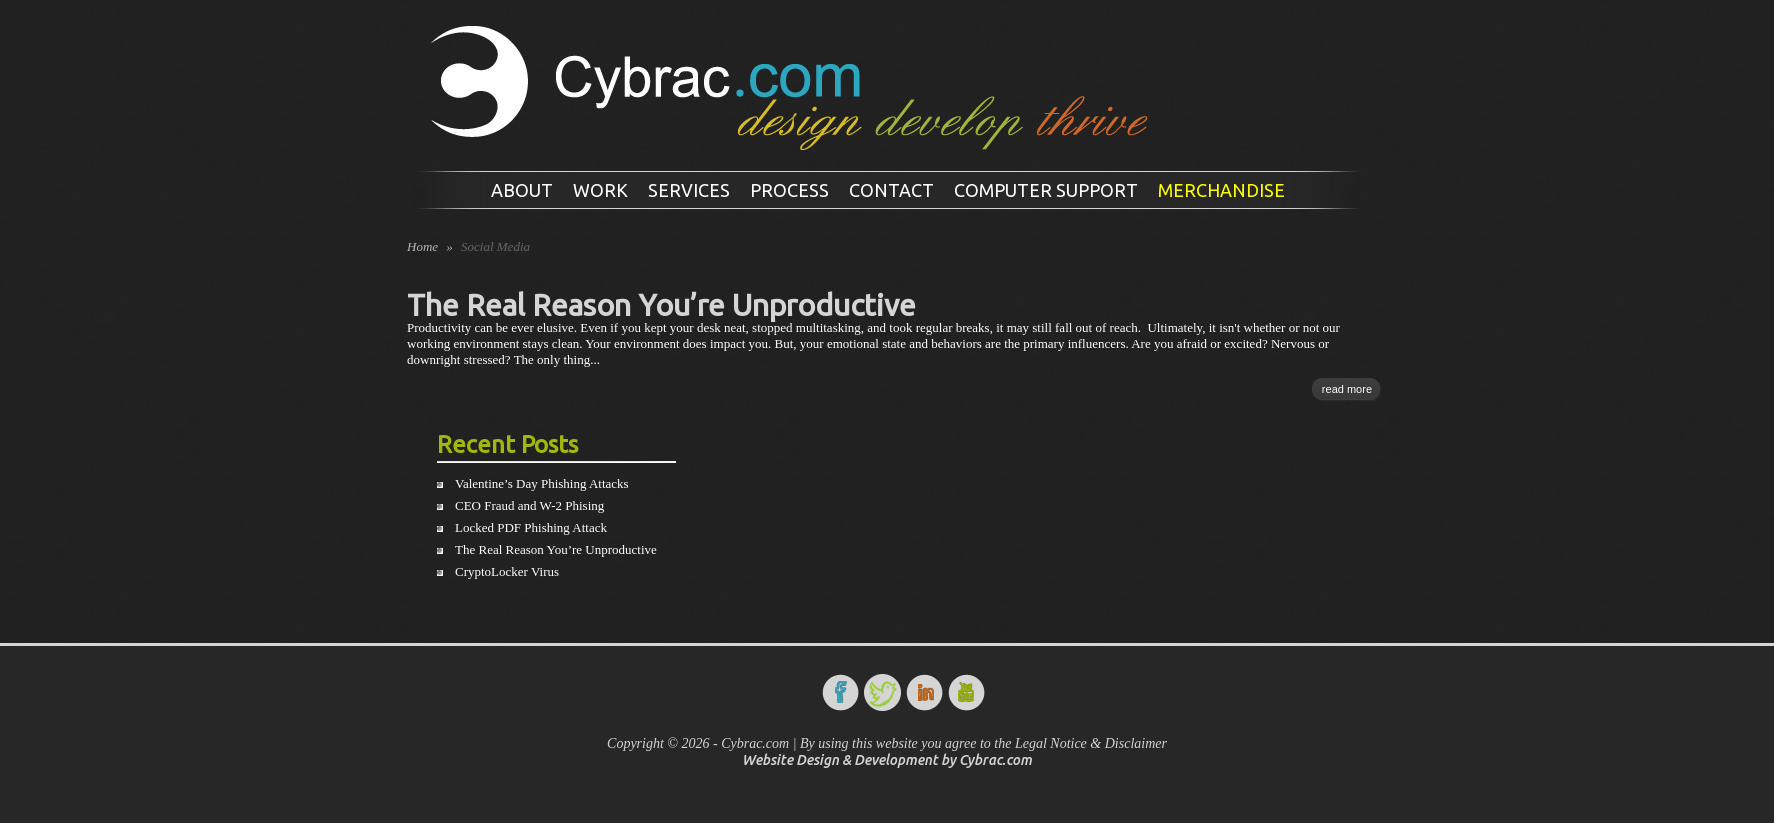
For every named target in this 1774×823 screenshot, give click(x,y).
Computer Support (1046, 190)
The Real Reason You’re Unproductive (661, 305)
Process (789, 190)
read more (1347, 389)
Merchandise (1221, 190)
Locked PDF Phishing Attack (531, 527)
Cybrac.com (995, 760)
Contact (891, 190)
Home (422, 246)
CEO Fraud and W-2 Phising (529, 505)
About (522, 190)
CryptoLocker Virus (507, 571)
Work (600, 190)
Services (689, 190)
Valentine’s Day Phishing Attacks (542, 483)
